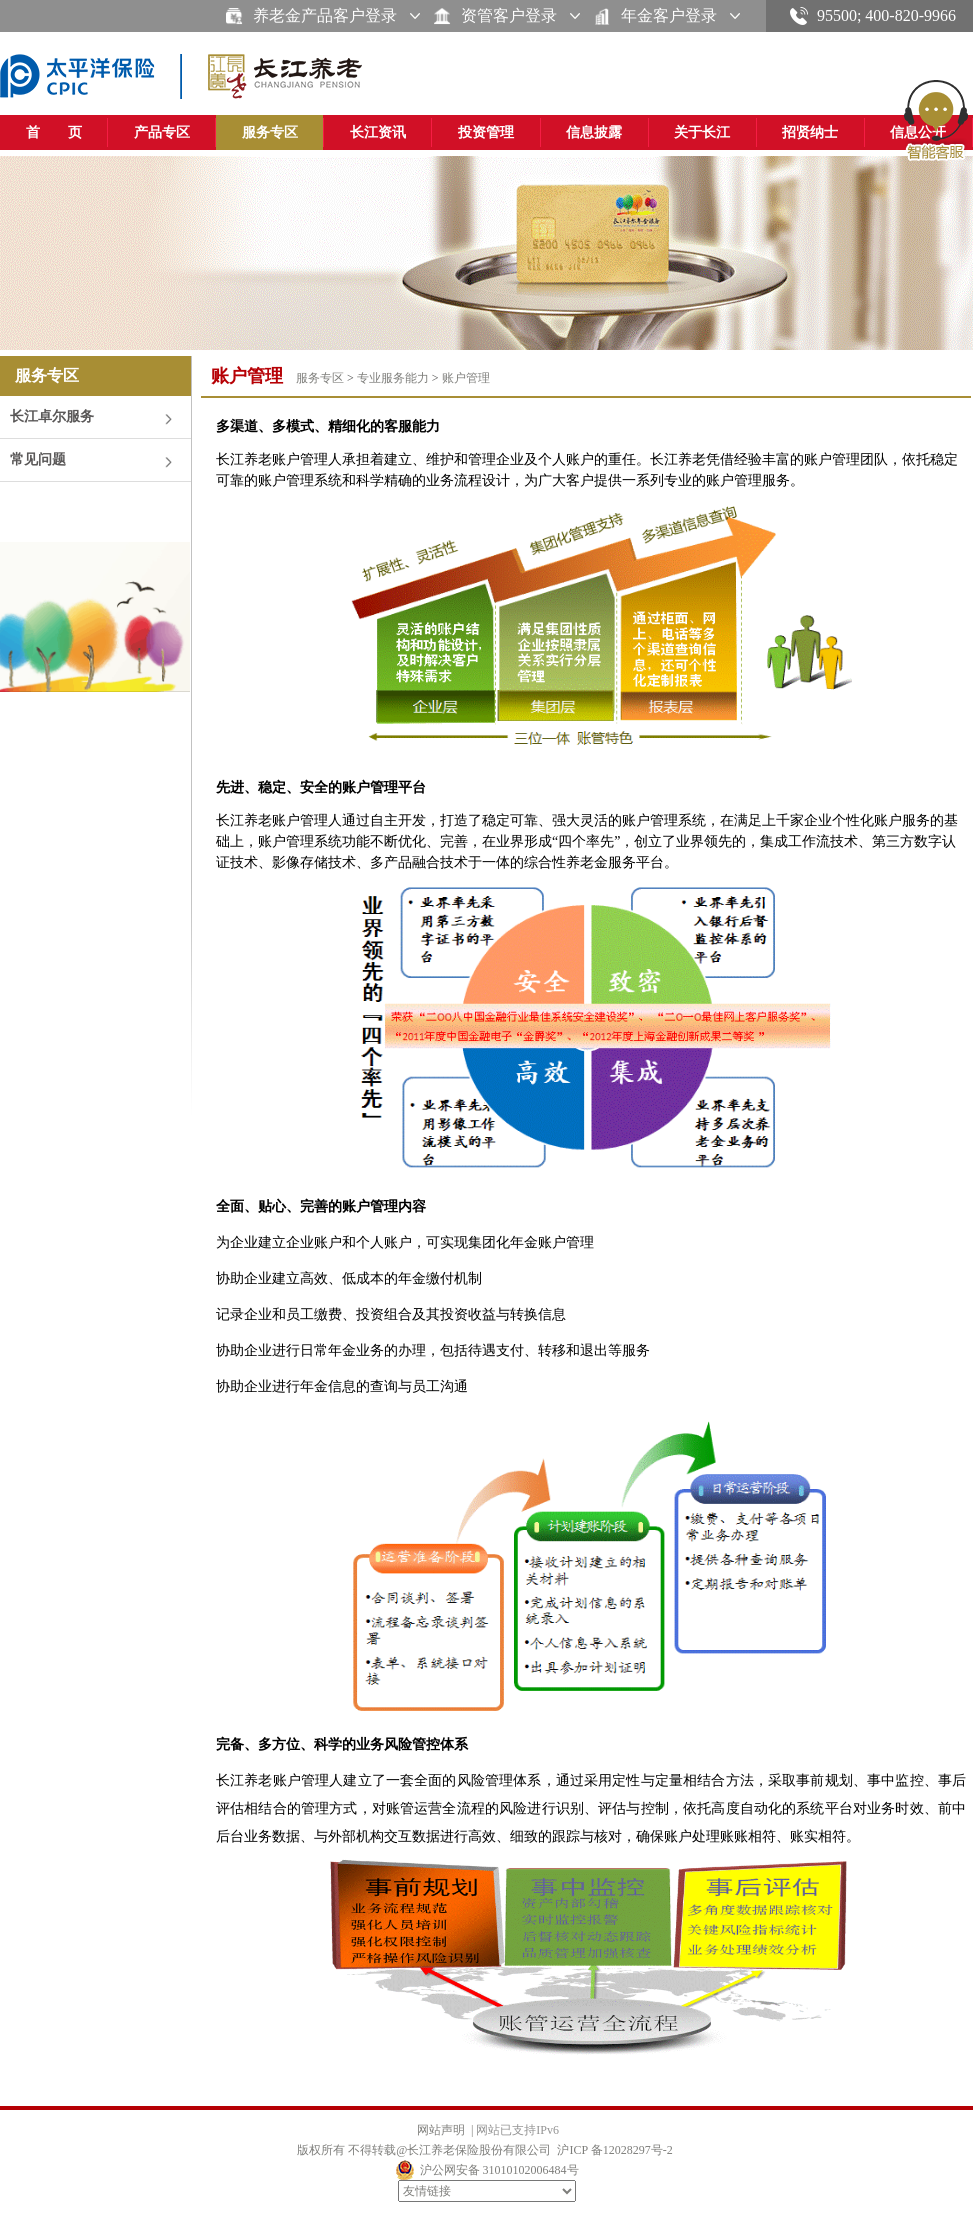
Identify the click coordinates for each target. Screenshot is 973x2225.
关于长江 (702, 132)
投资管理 (486, 132)
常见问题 (38, 459)
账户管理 (466, 378)
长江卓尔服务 (52, 416)
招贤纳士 (810, 132)
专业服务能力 (393, 378)
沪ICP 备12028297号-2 (614, 2150)
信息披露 (594, 132)
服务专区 (270, 132)
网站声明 (441, 2130)
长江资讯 (378, 132)
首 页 (54, 132)
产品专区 (162, 132)
